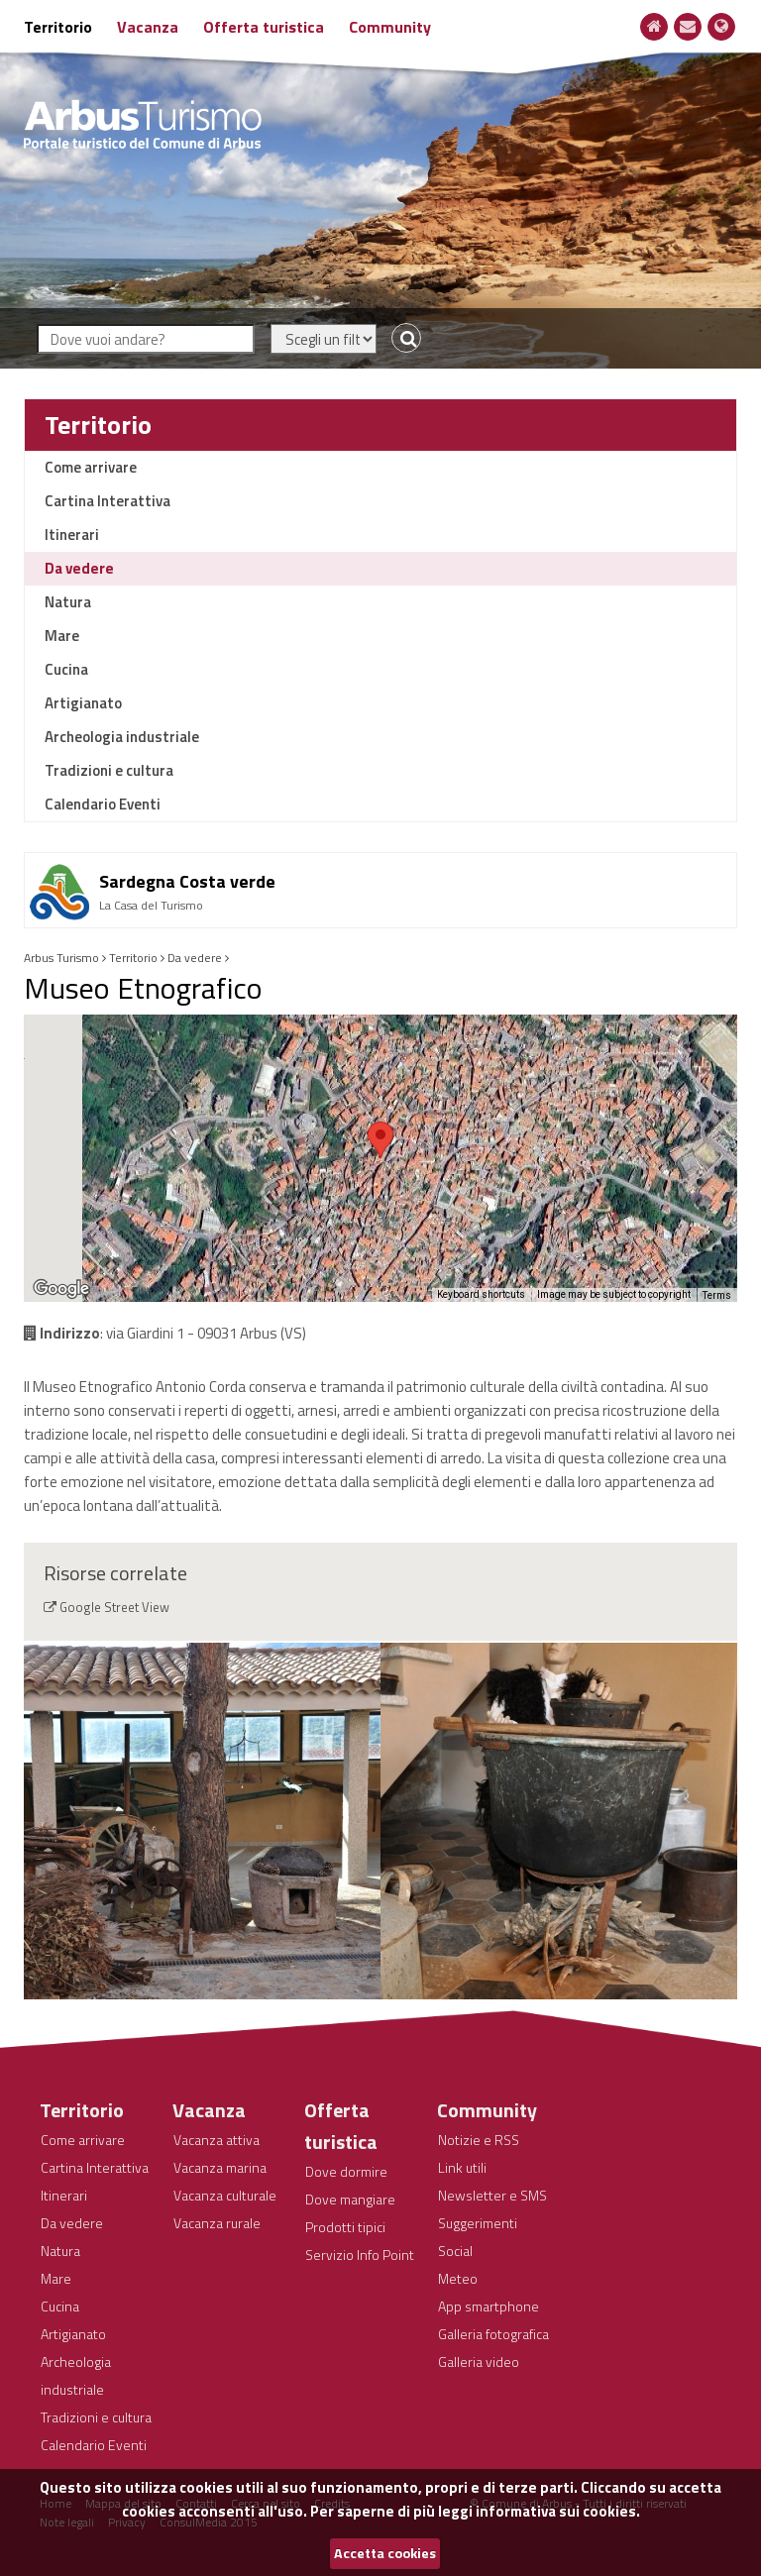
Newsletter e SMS (492, 2195)
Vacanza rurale (217, 2222)
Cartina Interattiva (107, 500)
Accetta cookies (385, 2553)
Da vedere (79, 568)
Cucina (66, 669)
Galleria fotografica (493, 2333)
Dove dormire (346, 2171)
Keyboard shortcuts (481, 1294)
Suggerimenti (477, 2222)
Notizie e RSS (478, 2139)
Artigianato (83, 703)
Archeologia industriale (122, 736)
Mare (62, 635)
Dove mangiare (350, 2199)
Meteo (458, 2278)
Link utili (462, 2167)
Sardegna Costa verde (187, 881)
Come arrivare (91, 467)
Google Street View (114, 1607)
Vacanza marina (220, 2167)
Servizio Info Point (359, 2254)
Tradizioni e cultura (109, 770)
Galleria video (478, 2361)
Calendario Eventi (103, 804)
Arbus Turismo (61, 957)
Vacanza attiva (216, 2139)
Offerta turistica (263, 27)
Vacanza (147, 27)
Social (455, 2250)
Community (390, 27)
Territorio (58, 27)
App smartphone (488, 2306)
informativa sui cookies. (558, 2511)
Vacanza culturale (224, 2195)
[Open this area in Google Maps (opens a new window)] (61, 1289)
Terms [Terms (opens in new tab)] (717, 1295)
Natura (68, 601)
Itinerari (72, 534)
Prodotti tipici (345, 2226)
